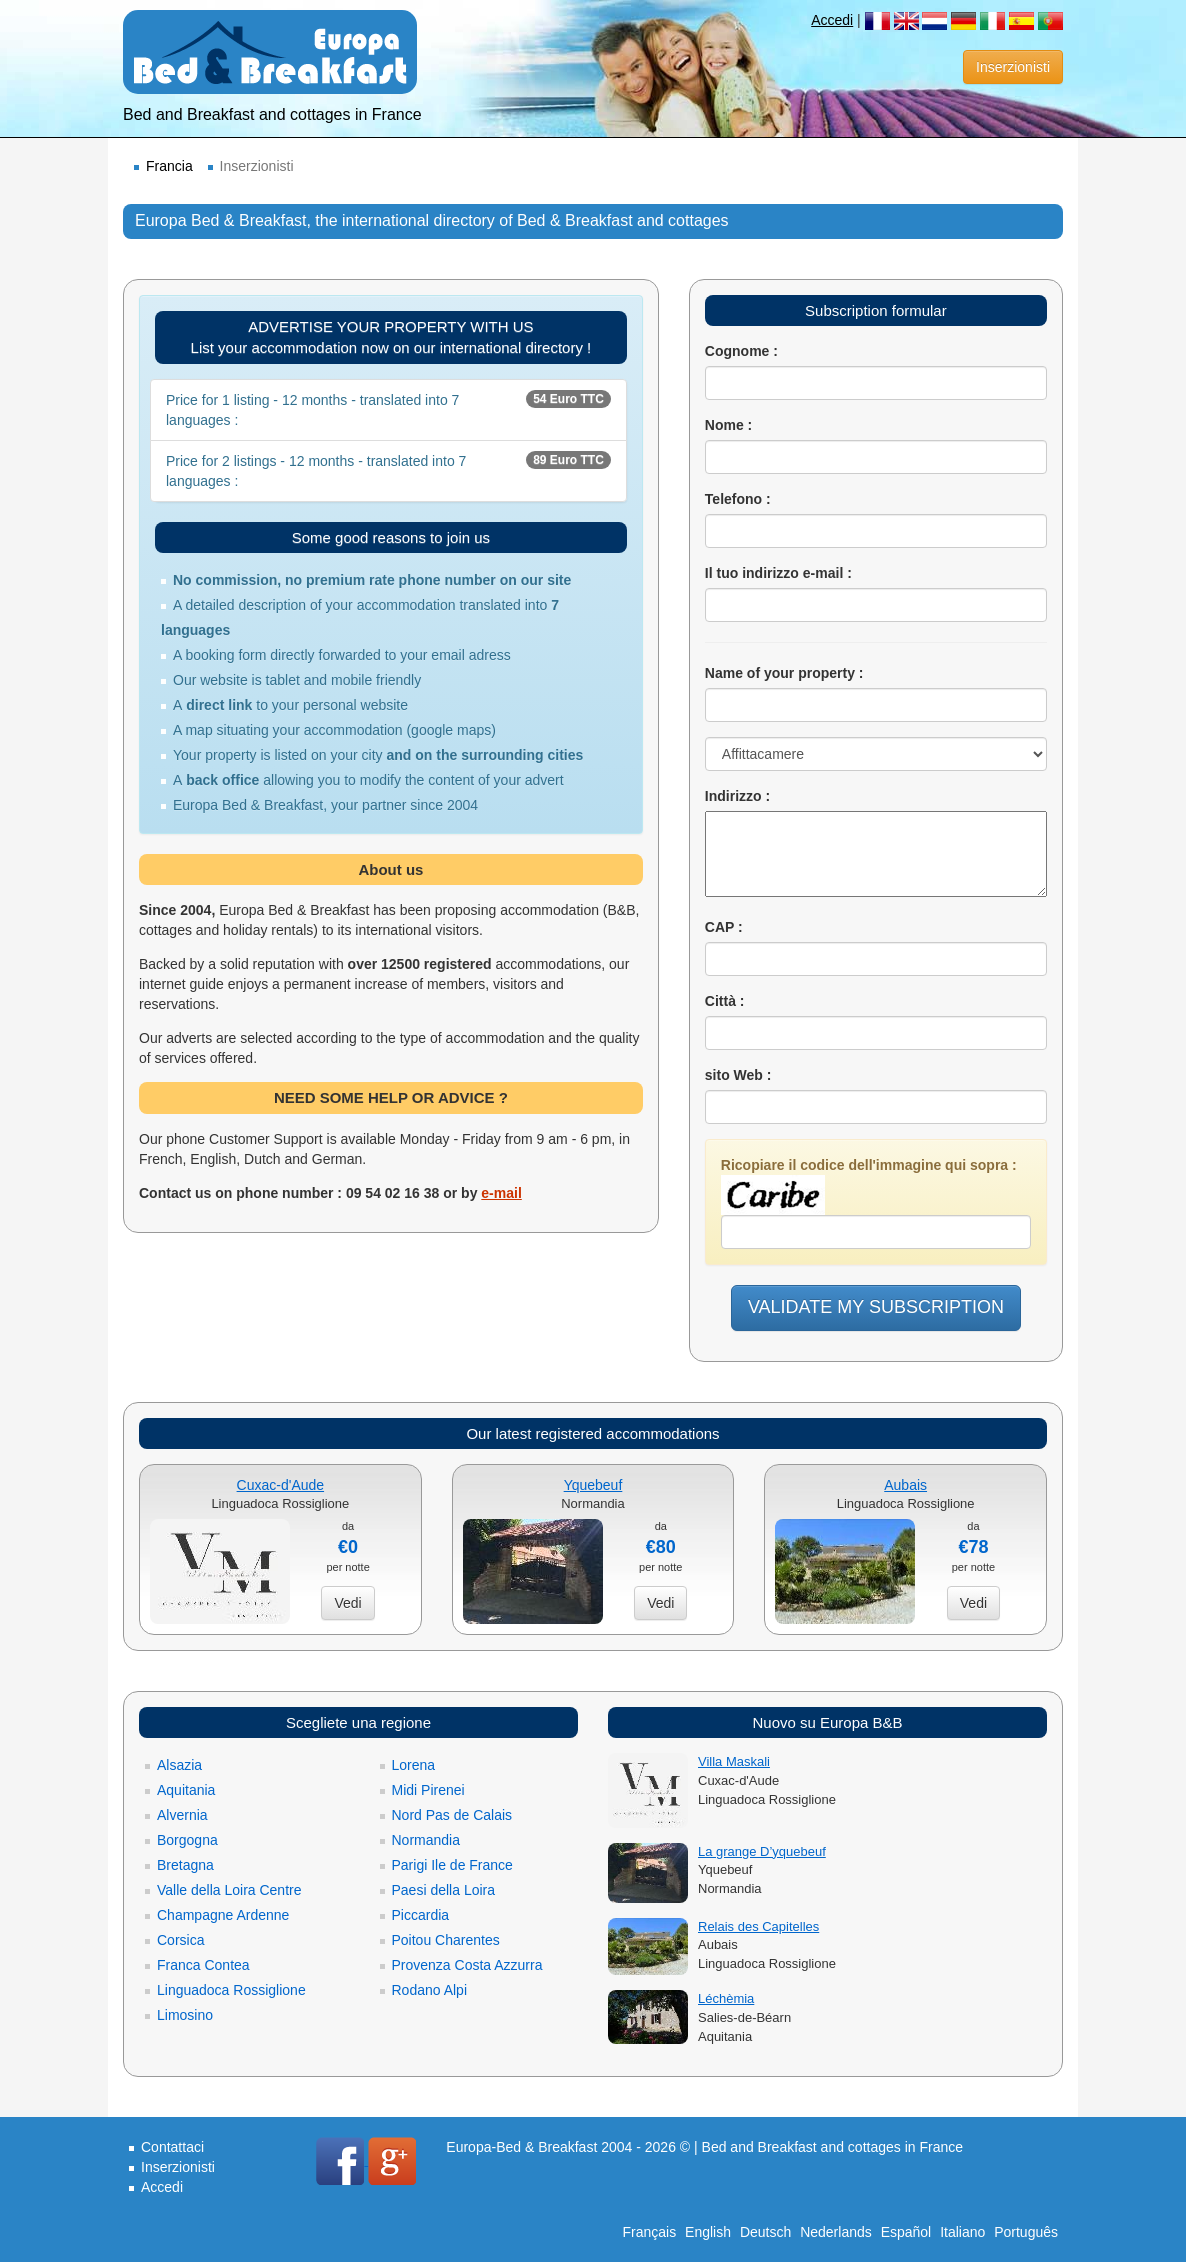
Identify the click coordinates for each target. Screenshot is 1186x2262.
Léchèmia (726, 1998)
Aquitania (186, 1790)
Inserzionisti (1013, 67)
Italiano (962, 2232)
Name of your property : (784, 673)
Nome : (728, 425)
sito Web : (738, 1075)
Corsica (180, 1940)
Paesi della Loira (444, 1890)
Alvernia (182, 1815)
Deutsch (765, 2232)
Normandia (426, 1840)
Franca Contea (203, 1965)
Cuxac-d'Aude (281, 1485)
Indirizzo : (737, 796)
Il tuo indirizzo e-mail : (778, 573)
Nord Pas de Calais (452, 1815)
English (708, 2232)
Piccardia (421, 1915)
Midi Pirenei (428, 1790)
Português (1026, 2232)
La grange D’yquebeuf (762, 1851)
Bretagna (185, 1865)
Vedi (347, 1603)
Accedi (832, 20)
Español (906, 2232)
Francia (169, 166)
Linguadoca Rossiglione (231, 1990)
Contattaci (172, 2147)
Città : (725, 1001)
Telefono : (738, 499)
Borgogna (187, 1840)
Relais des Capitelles (758, 1926)
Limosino (185, 2015)
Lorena (414, 1765)
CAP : (724, 927)
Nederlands (836, 2232)
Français (650, 2232)
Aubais (905, 1485)
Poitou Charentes (446, 1940)
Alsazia (179, 1765)
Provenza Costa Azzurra (467, 1965)
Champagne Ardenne (223, 1915)
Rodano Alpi (430, 1990)
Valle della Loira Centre (229, 1890)
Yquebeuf (593, 1485)
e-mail (501, 1193)
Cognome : (741, 351)
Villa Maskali (734, 1761)
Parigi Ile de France (452, 1865)
